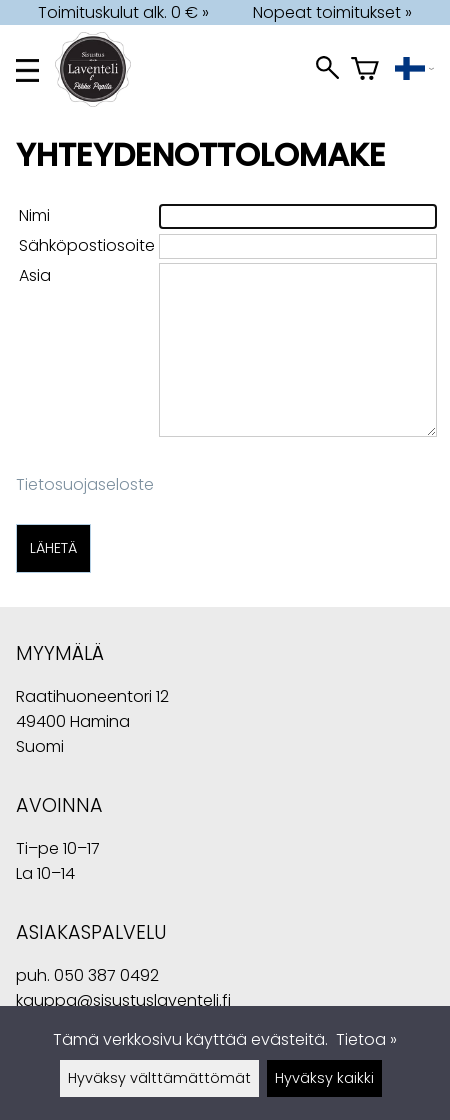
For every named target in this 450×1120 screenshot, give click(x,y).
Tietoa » (366, 1039)
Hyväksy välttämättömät (159, 1078)
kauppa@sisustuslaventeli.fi (123, 1000)
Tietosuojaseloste (85, 484)
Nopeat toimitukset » (332, 12)
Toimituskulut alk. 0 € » (123, 12)
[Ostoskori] (365, 70)
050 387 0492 (106, 975)
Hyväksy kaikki (324, 1078)
